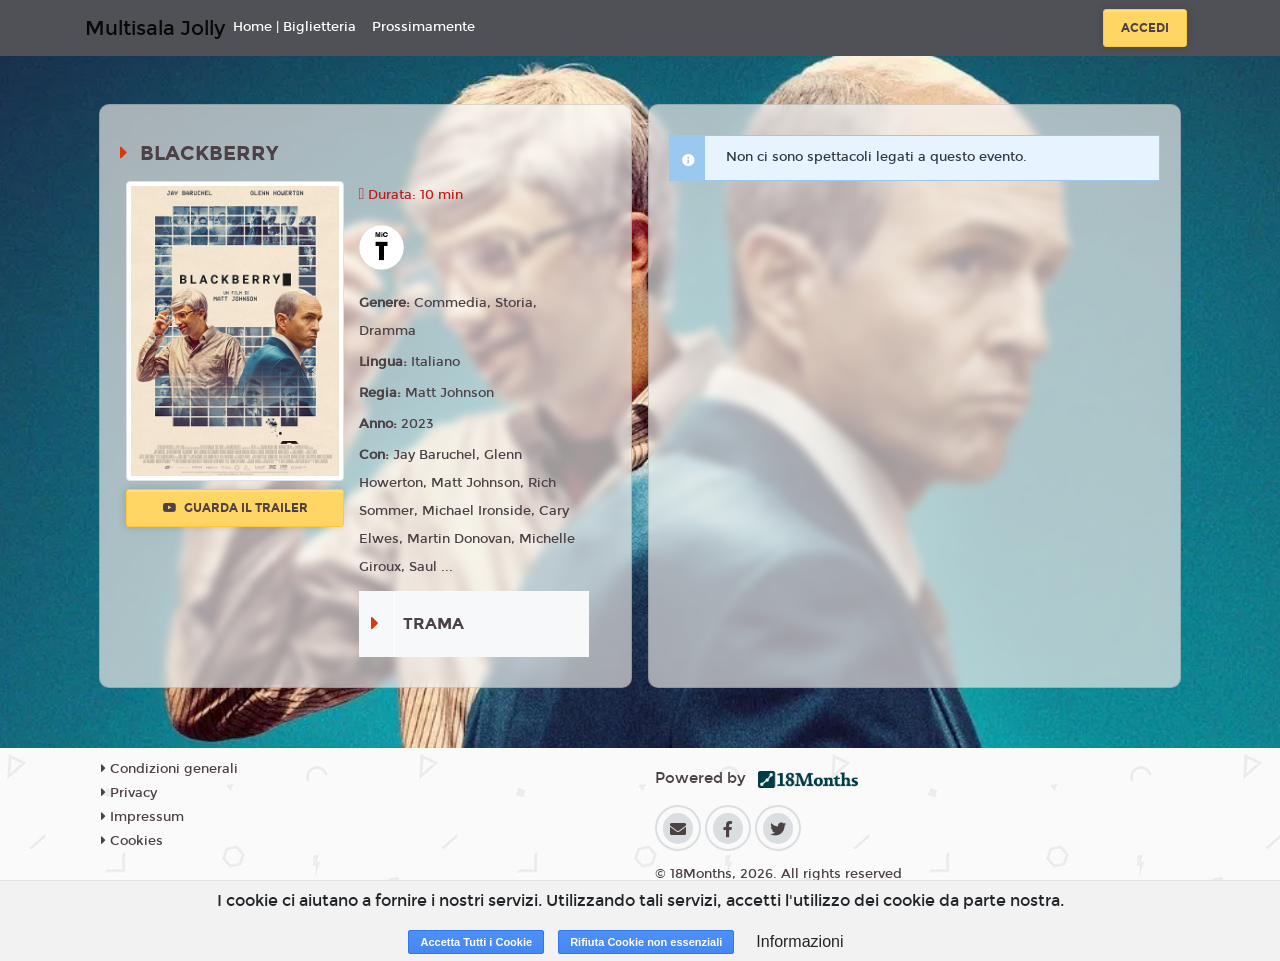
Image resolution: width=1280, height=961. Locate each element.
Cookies (132, 841)
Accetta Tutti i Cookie (476, 942)
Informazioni (799, 941)
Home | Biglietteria (294, 27)
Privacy (129, 793)
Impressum (142, 817)
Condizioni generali (169, 769)
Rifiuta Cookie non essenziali (646, 942)
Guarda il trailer (235, 508)
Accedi (1145, 28)
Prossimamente (423, 27)
